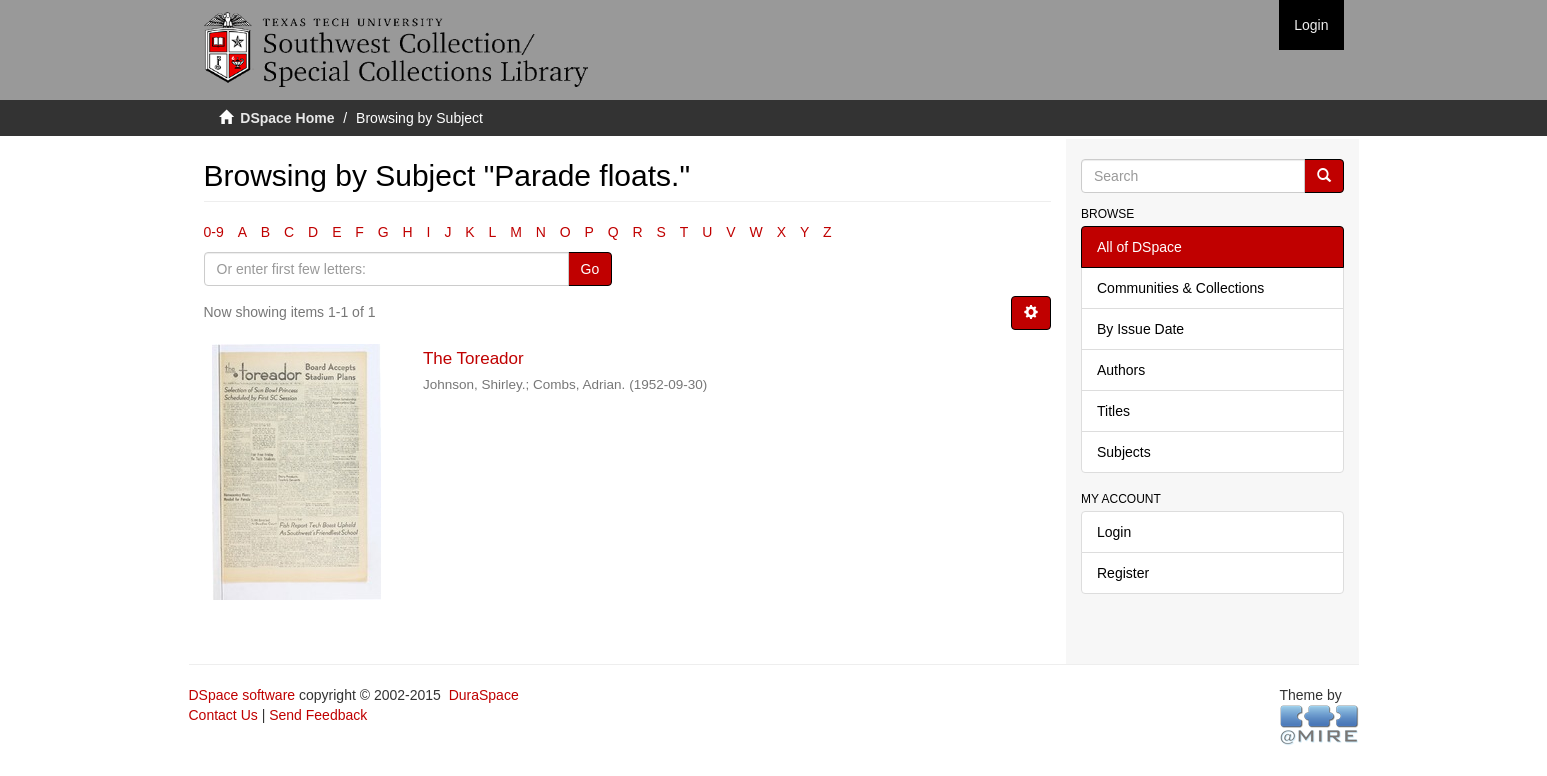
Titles (1113, 411)
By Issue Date (1140, 329)
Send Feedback (318, 715)
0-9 (214, 232)
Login (1114, 532)
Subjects (1124, 452)
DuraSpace (484, 695)
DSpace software (242, 695)
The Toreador (473, 358)
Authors (1121, 370)
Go (590, 269)
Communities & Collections (1180, 288)
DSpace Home (287, 118)
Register (1123, 573)
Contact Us (223, 715)
